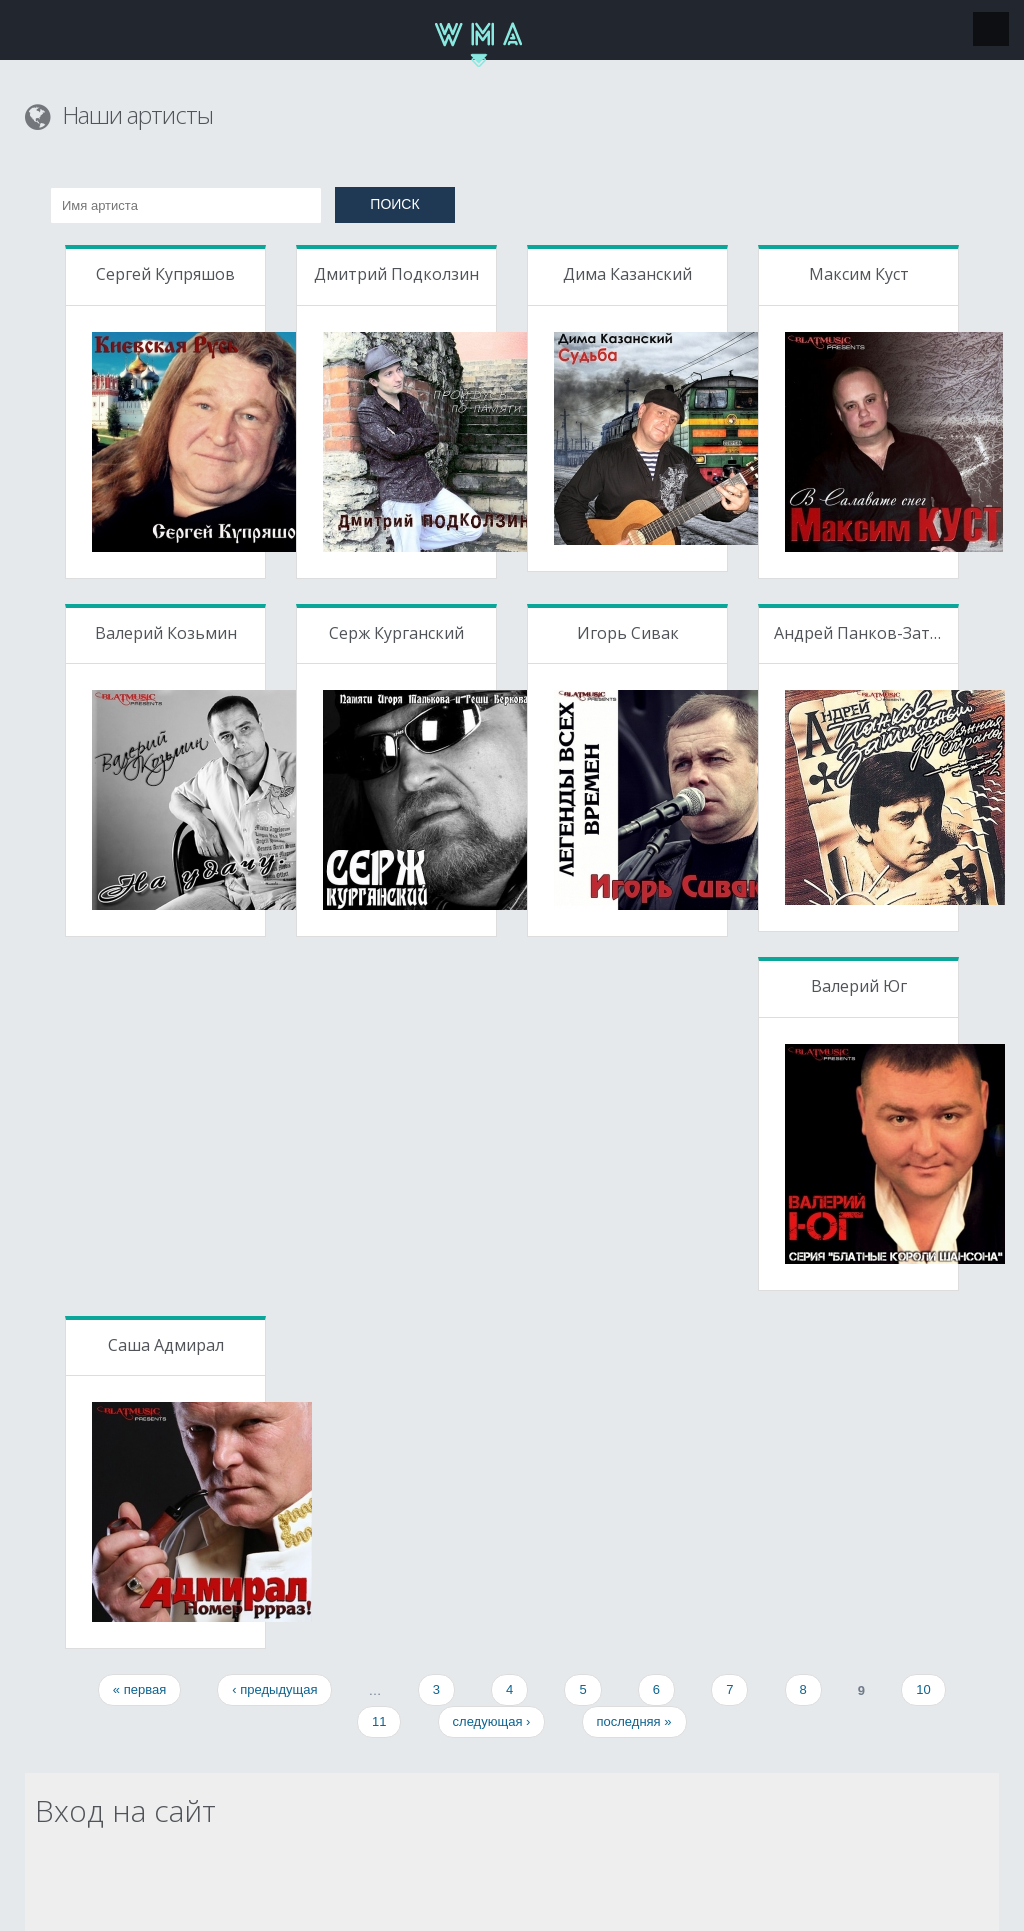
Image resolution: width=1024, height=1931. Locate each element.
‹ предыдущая (274, 1689)
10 (923, 1689)
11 (379, 1721)
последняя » (634, 1721)
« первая (139, 1689)
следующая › (492, 1721)
